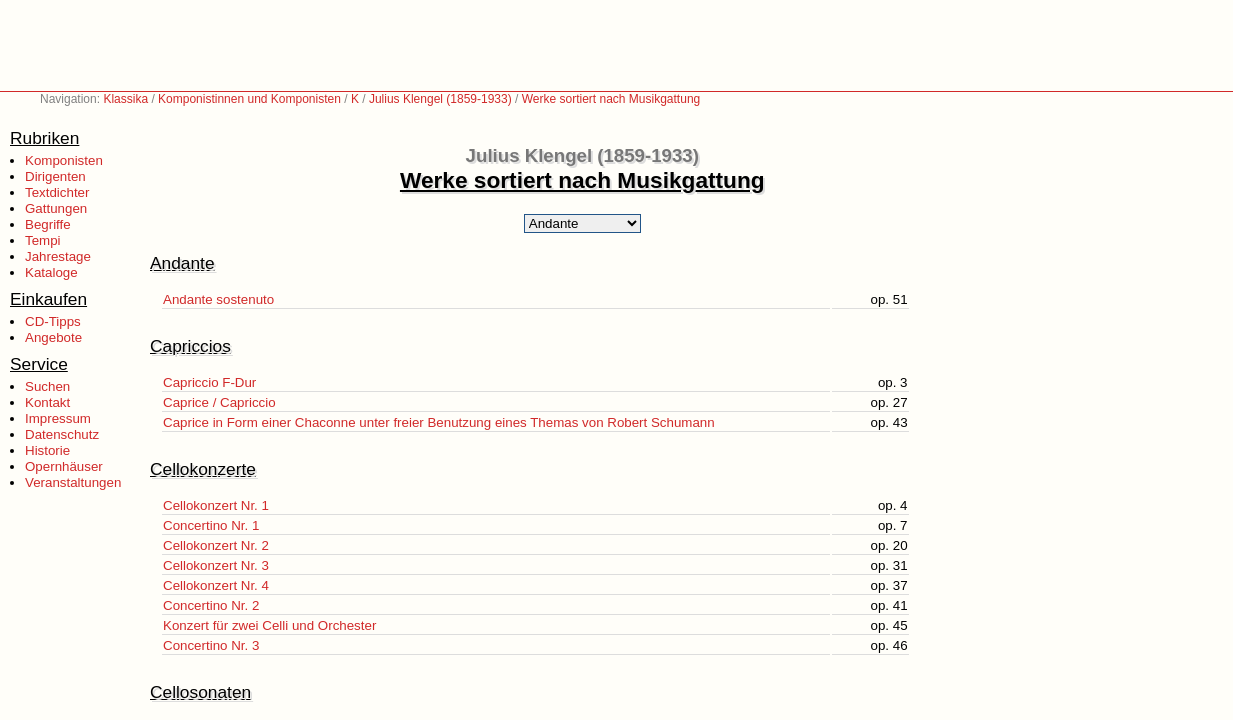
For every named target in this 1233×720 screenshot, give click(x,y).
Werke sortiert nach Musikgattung (611, 99)
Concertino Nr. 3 (211, 645)
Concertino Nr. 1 (211, 525)
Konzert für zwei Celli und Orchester (269, 625)
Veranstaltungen (73, 482)
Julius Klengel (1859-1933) (440, 99)
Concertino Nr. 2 (211, 605)
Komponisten (64, 160)
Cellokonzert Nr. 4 (216, 585)
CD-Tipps (53, 321)
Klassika (125, 99)
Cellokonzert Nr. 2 (216, 545)
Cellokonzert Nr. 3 (216, 565)
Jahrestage (58, 256)
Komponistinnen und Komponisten (249, 99)
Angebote (53, 337)
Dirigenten (55, 176)
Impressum (58, 418)
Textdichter (57, 192)
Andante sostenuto (218, 299)
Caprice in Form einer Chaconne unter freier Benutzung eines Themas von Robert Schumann (439, 422)
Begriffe (48, 224)
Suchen (47, 386)
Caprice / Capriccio (219, 402)
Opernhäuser (64, 466)
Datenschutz (62, 434)
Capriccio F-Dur (209, 382)
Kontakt (47, 402)
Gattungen (56, 208)
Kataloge (51, 272)
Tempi (43, 240)
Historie (47, 450)
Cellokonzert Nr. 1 (216, 505)
